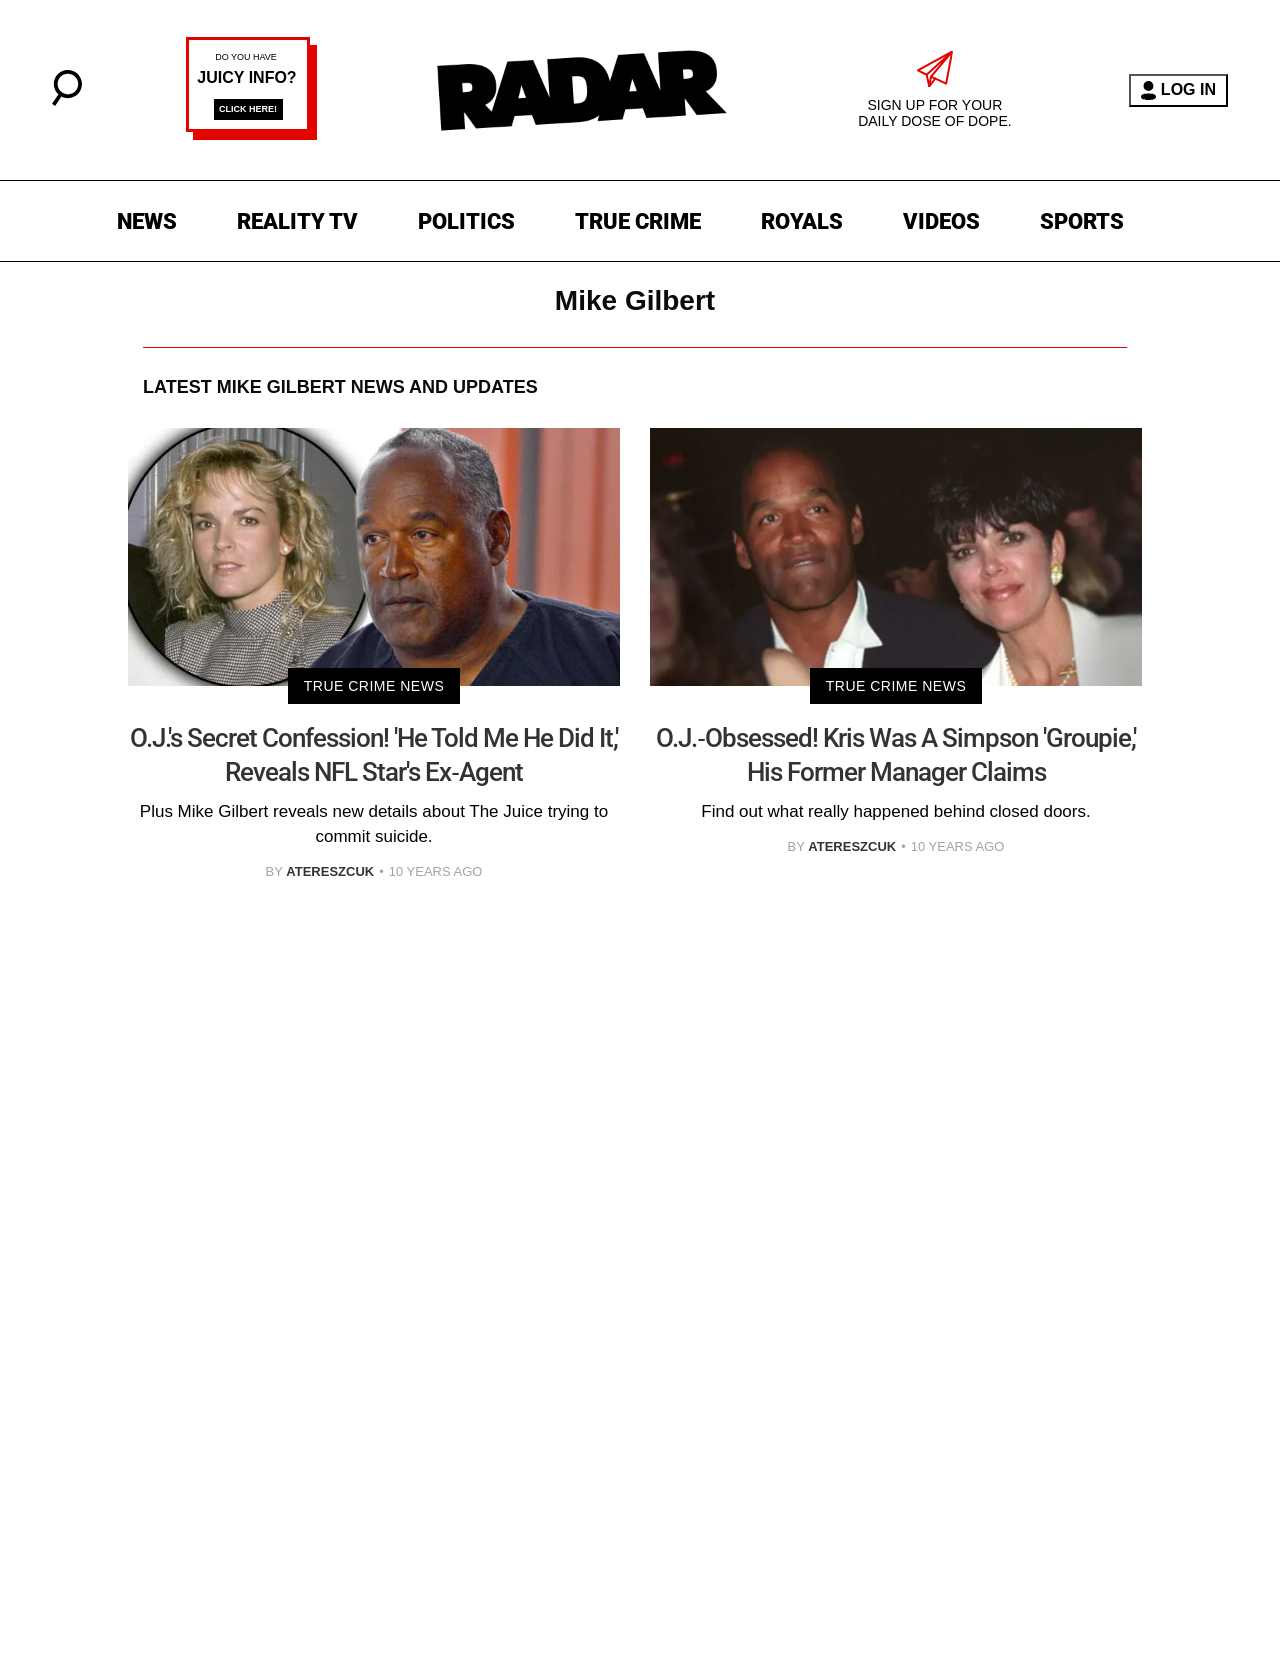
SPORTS (1082, 221)
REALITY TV (297, 221)
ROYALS (802, 221)
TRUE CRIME (638, 221)
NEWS (147, 221)
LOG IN (1178, 90)
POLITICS (466, 221)
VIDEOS (941, 221)
